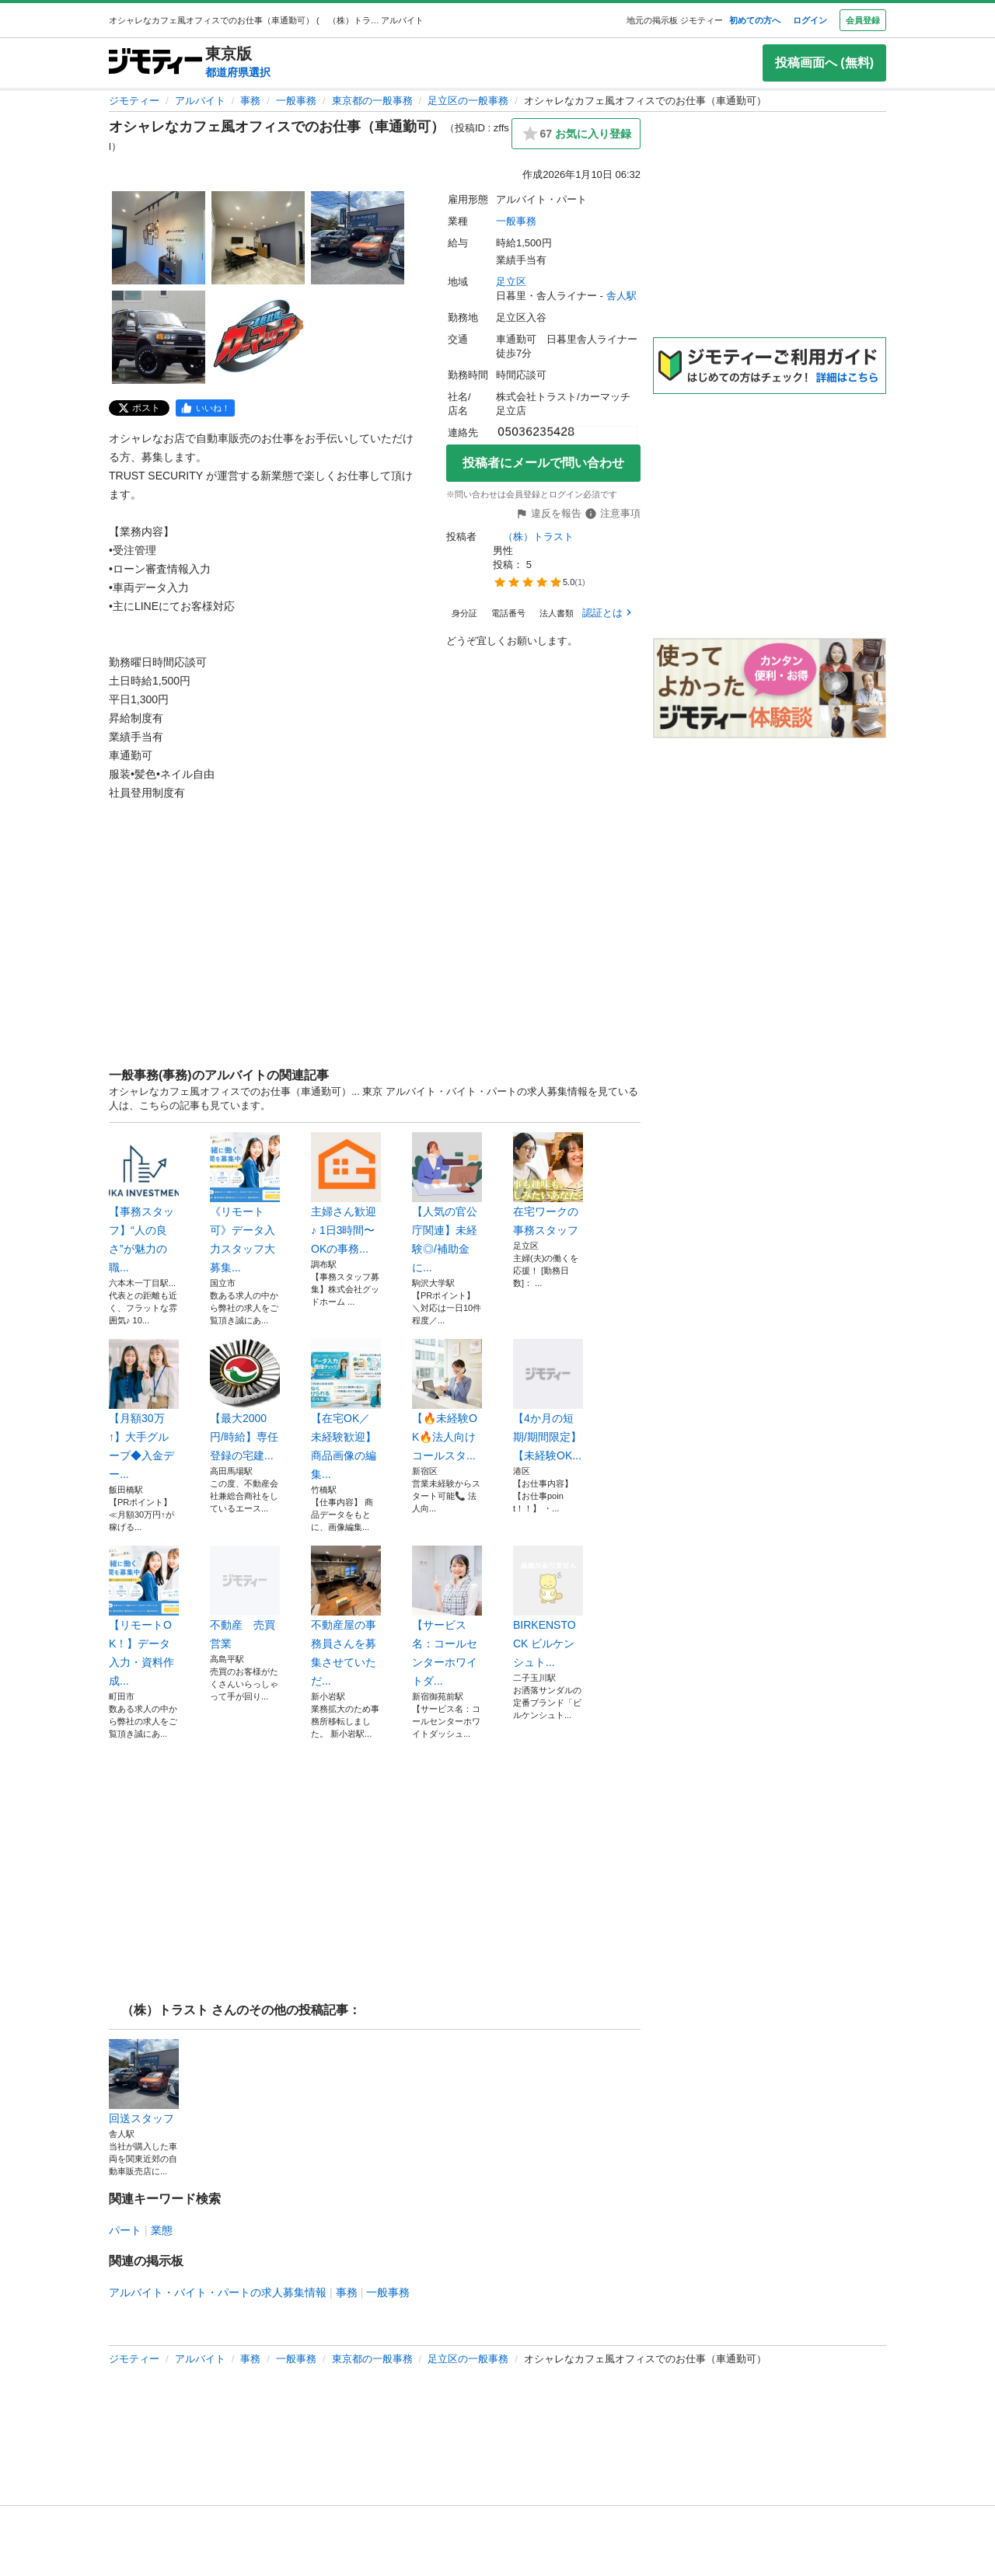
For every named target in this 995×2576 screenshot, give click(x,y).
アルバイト (200, 100)
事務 (250, 100)
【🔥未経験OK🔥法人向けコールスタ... (447, 1400)
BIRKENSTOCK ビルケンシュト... (548, 1607)
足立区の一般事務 (468, 100)
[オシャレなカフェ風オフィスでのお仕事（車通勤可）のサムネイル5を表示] (258, 337)
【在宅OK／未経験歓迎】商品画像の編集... (346, 1409)
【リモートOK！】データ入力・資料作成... (144, 1616)
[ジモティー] (155, 62)
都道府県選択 (238, 72)
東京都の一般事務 (372, 100)
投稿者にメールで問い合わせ (543, 462)
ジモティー (134, 100)
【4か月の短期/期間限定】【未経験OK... (548, 1400)
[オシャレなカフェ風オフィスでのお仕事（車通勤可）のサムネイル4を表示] (158, 337)
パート (125, 2230)
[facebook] (205, 408)
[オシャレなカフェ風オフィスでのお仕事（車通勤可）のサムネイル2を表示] (258, 238)
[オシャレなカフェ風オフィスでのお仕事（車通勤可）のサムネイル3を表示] (357, 238)
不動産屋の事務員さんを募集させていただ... (346, 1616)
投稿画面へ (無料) (824, 62)
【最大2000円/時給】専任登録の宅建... (245, 1400)
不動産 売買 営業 (245, 1598)
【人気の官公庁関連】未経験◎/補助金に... (447, 1203)
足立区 (511, 282)
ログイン (810, 20)
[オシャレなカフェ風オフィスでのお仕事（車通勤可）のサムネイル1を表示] (158, 238)
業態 (162, 2230)
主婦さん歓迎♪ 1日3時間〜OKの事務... (346, 1193)
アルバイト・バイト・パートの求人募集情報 (217, 2292)
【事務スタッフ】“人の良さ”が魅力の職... (144, 1203)
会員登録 (863, 20)
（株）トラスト (535, 536)
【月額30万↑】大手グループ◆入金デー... (144, 1409)
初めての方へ (754, 20)
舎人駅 (621, 296)
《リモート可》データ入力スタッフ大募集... (245, 1203)
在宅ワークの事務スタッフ (548, 1184)
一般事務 (296, 100)
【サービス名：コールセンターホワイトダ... (447, 1616)
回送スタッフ (144, 2082)
